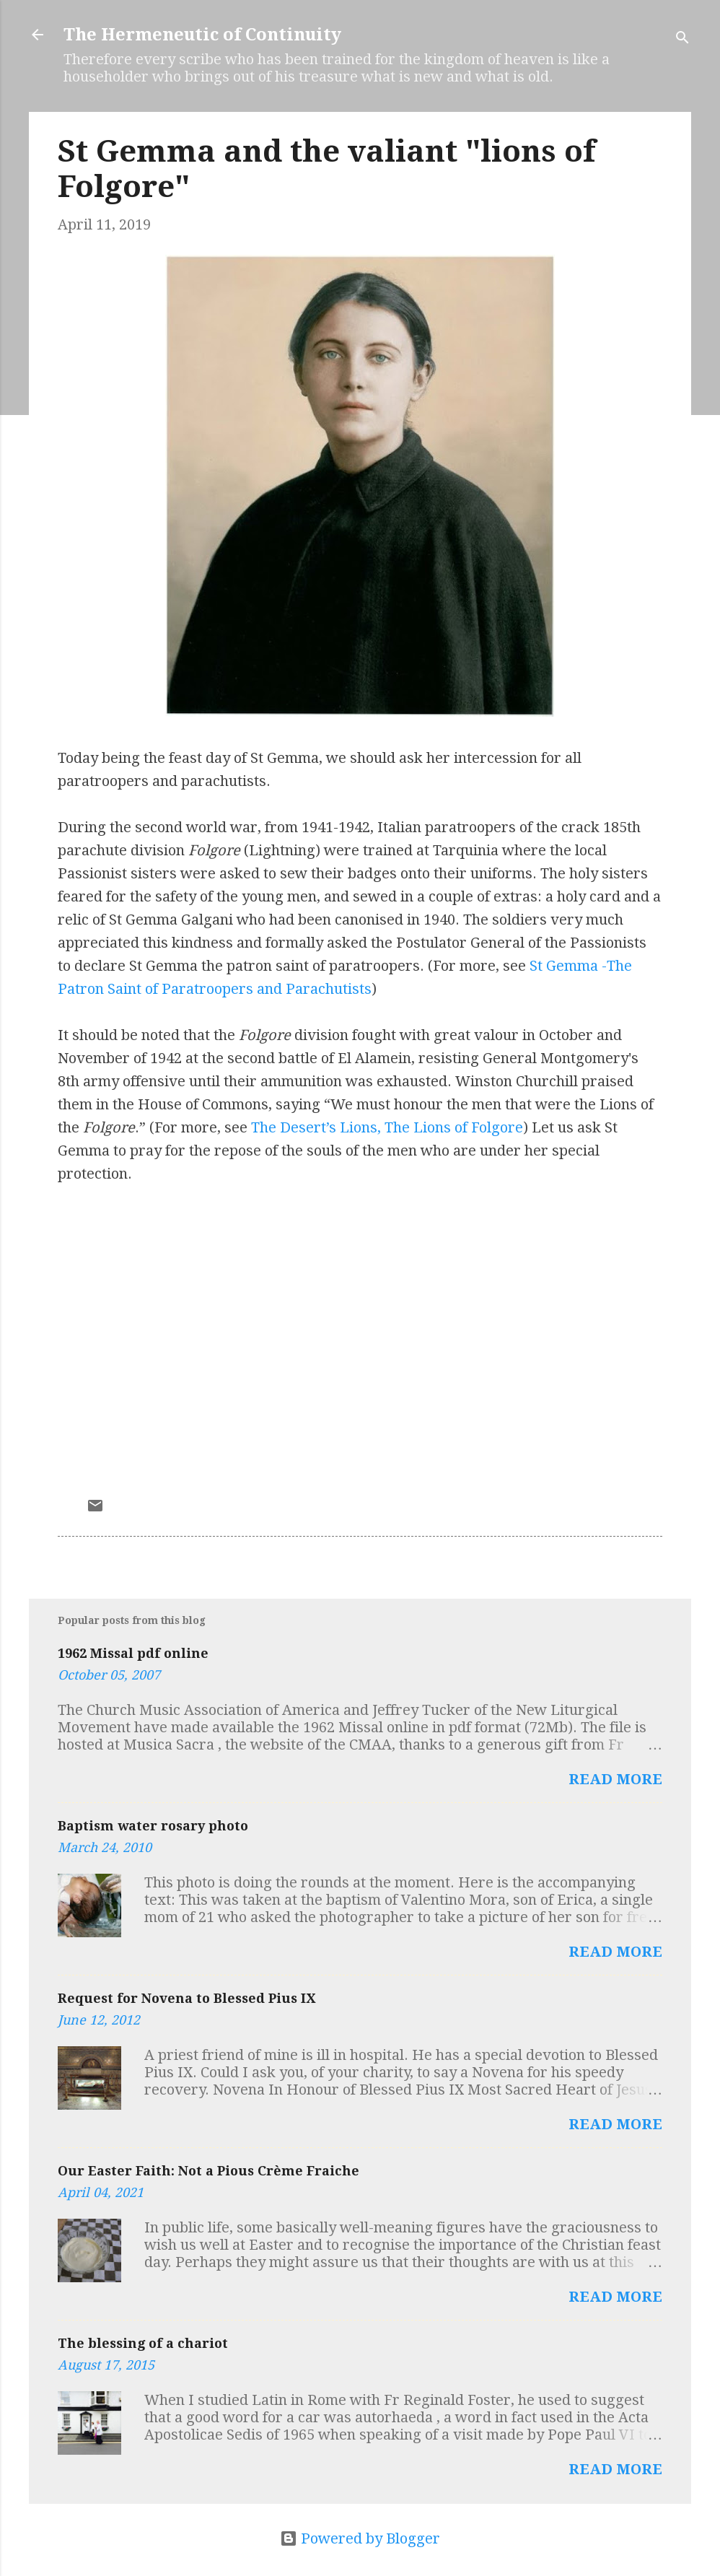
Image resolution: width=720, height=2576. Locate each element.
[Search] (682, 39)
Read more (615, 1779)
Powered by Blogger (360, 2538)
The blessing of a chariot (143, 2343)
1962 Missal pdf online (133, 1653)
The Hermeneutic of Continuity (202, 35)
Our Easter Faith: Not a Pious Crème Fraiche (208, 2170)
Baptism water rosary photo (153, 1825)
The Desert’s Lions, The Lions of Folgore (387, 1127)
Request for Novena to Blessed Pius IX (186, 1998)
